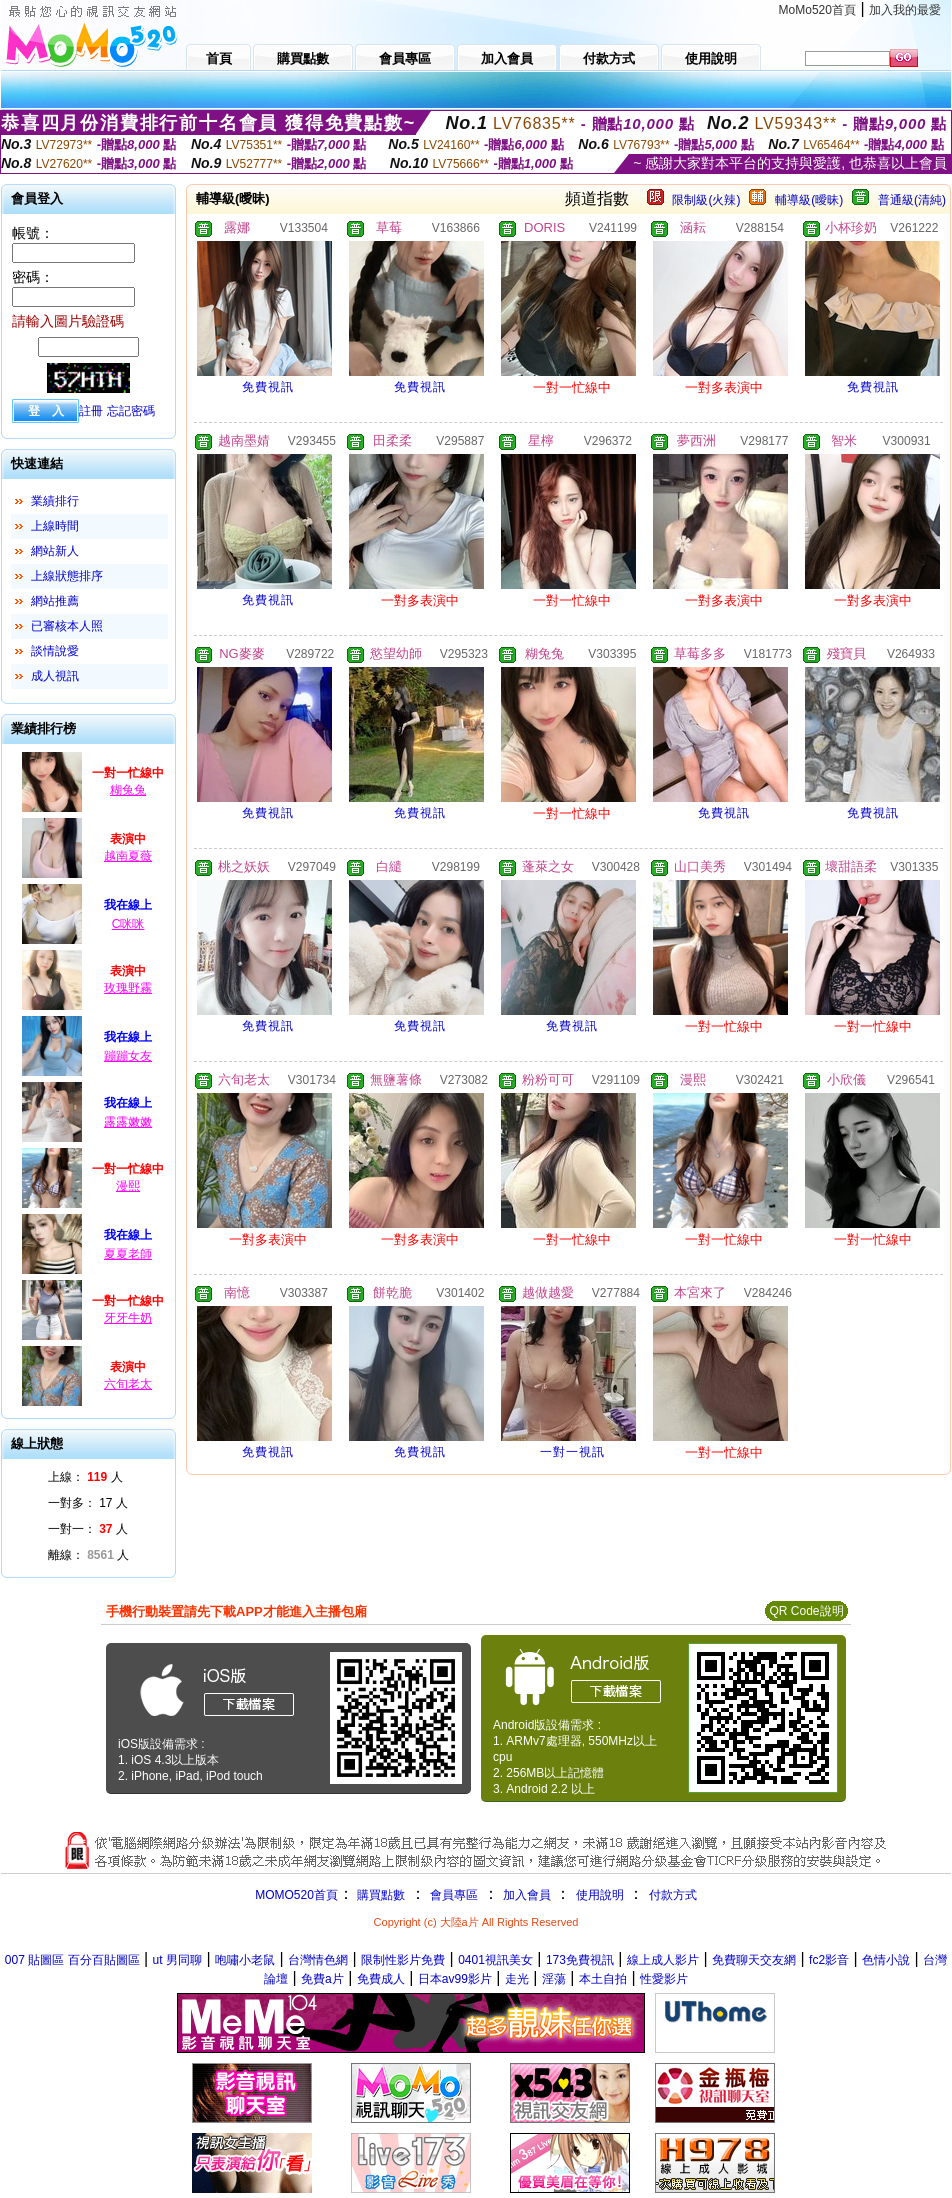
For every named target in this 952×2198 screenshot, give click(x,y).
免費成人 (381, 1979)
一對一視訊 (572, 1452)
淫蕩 (554, 1979)
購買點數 (379, 1895)
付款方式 (673, 1895)
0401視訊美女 (495, 1960)
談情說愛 (55, 651)
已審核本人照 (67, 626)
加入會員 (527, 1895)
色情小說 (886, 1960)
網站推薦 (55, 601)
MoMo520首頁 (817, 10)
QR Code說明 (806, 1611)
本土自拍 (603, 1979)
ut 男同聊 (177, 1960)
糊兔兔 (128, 790)
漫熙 (128, 1186)
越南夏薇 (128, 856)
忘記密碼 (131, 411)
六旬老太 (128, 1384)
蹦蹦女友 (128, 1056)
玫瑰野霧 (128, 988)
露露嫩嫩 (128, 1122)
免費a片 (322, 1979)
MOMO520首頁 (296, 1895)
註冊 (91, 411)
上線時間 (55, 526)
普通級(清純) (912, 200)
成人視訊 (55, 676)
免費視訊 (268, 387)
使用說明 (600, 1895)
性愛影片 (664, 1979)
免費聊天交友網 (754, 1960)
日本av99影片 (455, 1979)
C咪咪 (128, 924)
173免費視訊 (580, 1960)
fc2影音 (829, 1960)
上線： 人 (85, 1477)
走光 (517, 1979)
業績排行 (55, 501)
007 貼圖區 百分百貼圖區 (72, 1960)
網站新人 (55, 551)
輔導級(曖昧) (809, 200)
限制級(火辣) (706, 200)
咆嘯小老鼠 (245, 1960)
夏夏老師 (128, 1254)
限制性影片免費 (403, 1960)
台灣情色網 (318, 1960)
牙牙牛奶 (128, 1318)
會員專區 (454, 1895)
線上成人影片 (663, 1960)
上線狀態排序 (67, 576)
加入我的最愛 (905, 10)
